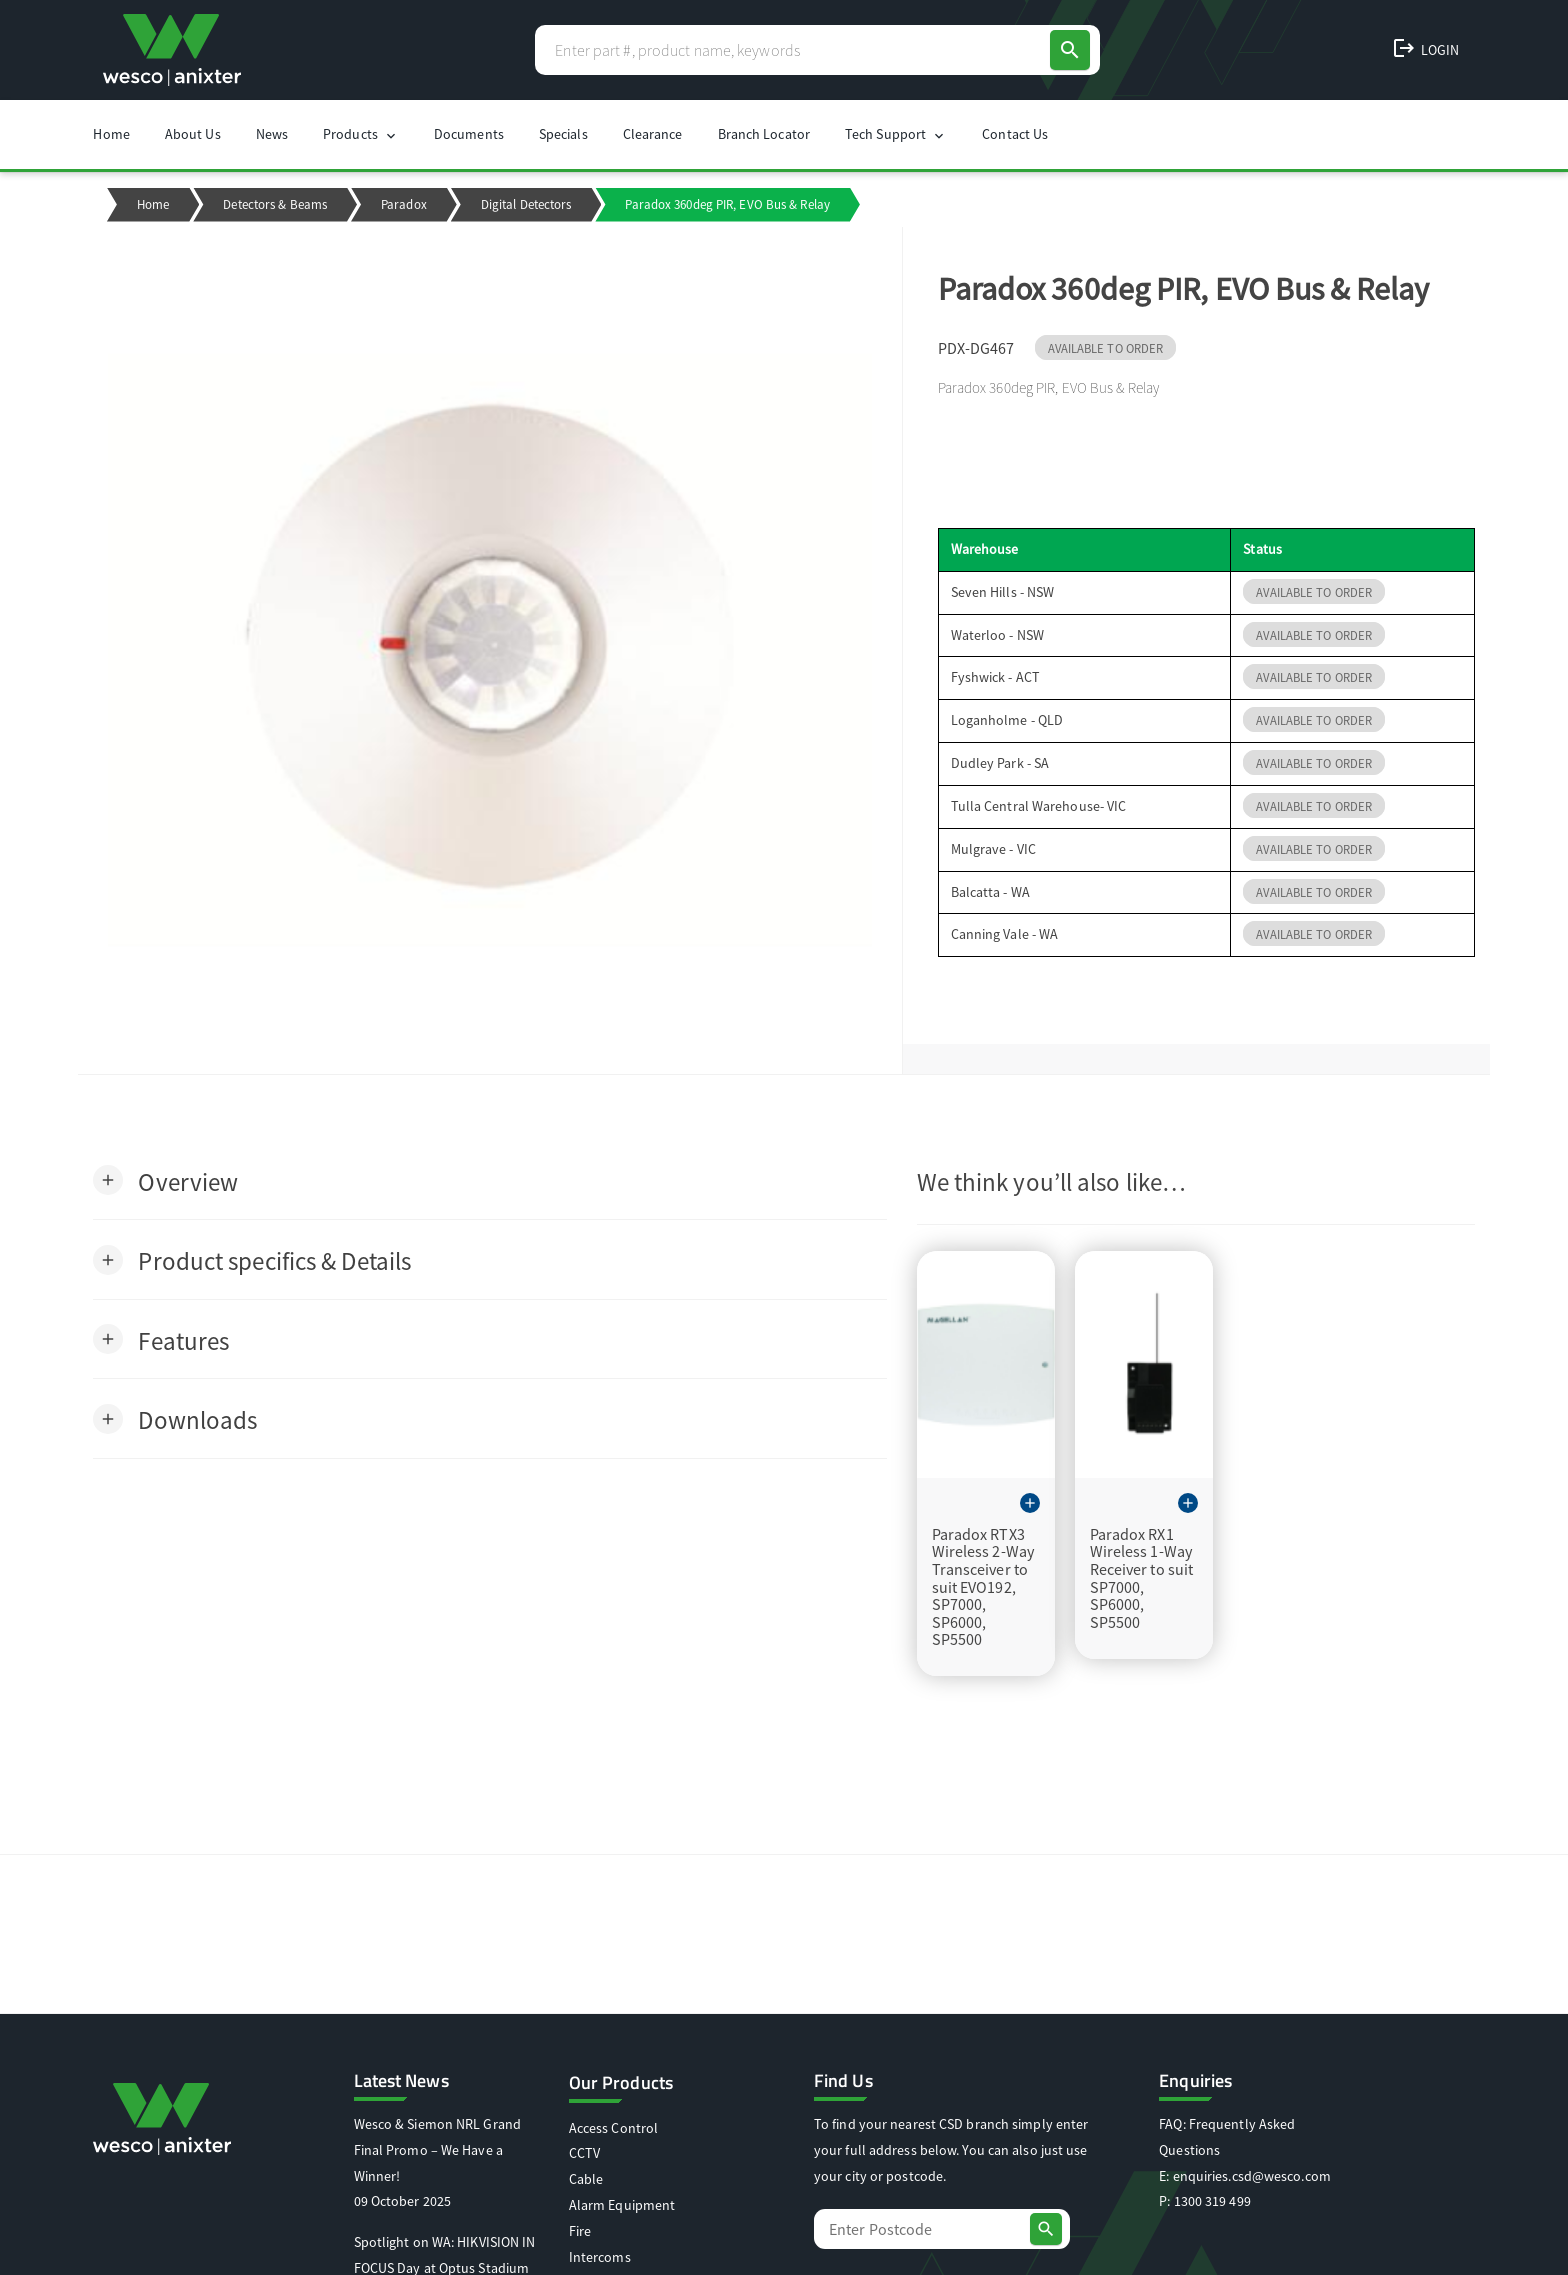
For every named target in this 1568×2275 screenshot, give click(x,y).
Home (111, 134)
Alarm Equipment (622, 2205)
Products (361, 134)
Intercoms (600, 2257)
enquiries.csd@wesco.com (1252, 2176)
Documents (469, 134)
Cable (586, 2179)
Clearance (653, 134)
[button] (165, 1180)
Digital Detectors (526, 204)
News (272, 134)
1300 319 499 (1212, 2201)
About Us (193, 134)
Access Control (613, 2128)
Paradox (404, 204)
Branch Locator (764, 134)
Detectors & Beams (275, 204)
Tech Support (896, 134)
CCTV (584, 2153)
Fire (580, 2231)
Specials (563, 134)
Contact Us (1015, 134)
